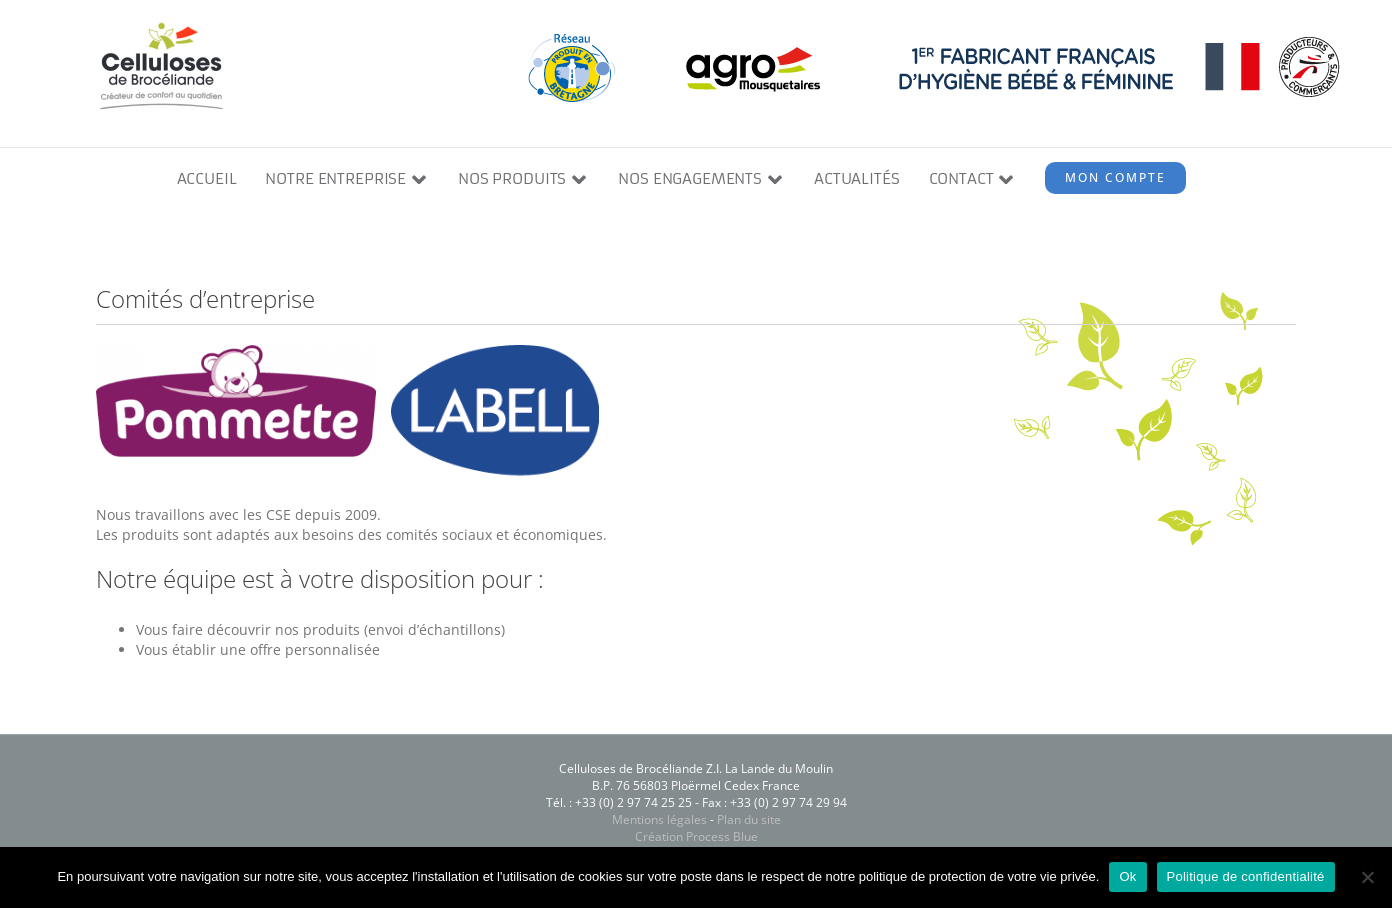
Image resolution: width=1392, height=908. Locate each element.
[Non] (1367, 877)
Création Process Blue (696, 837)
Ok (1127, 876)
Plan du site (749, 820)
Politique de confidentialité (1246, 876)
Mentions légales (659, 820)
